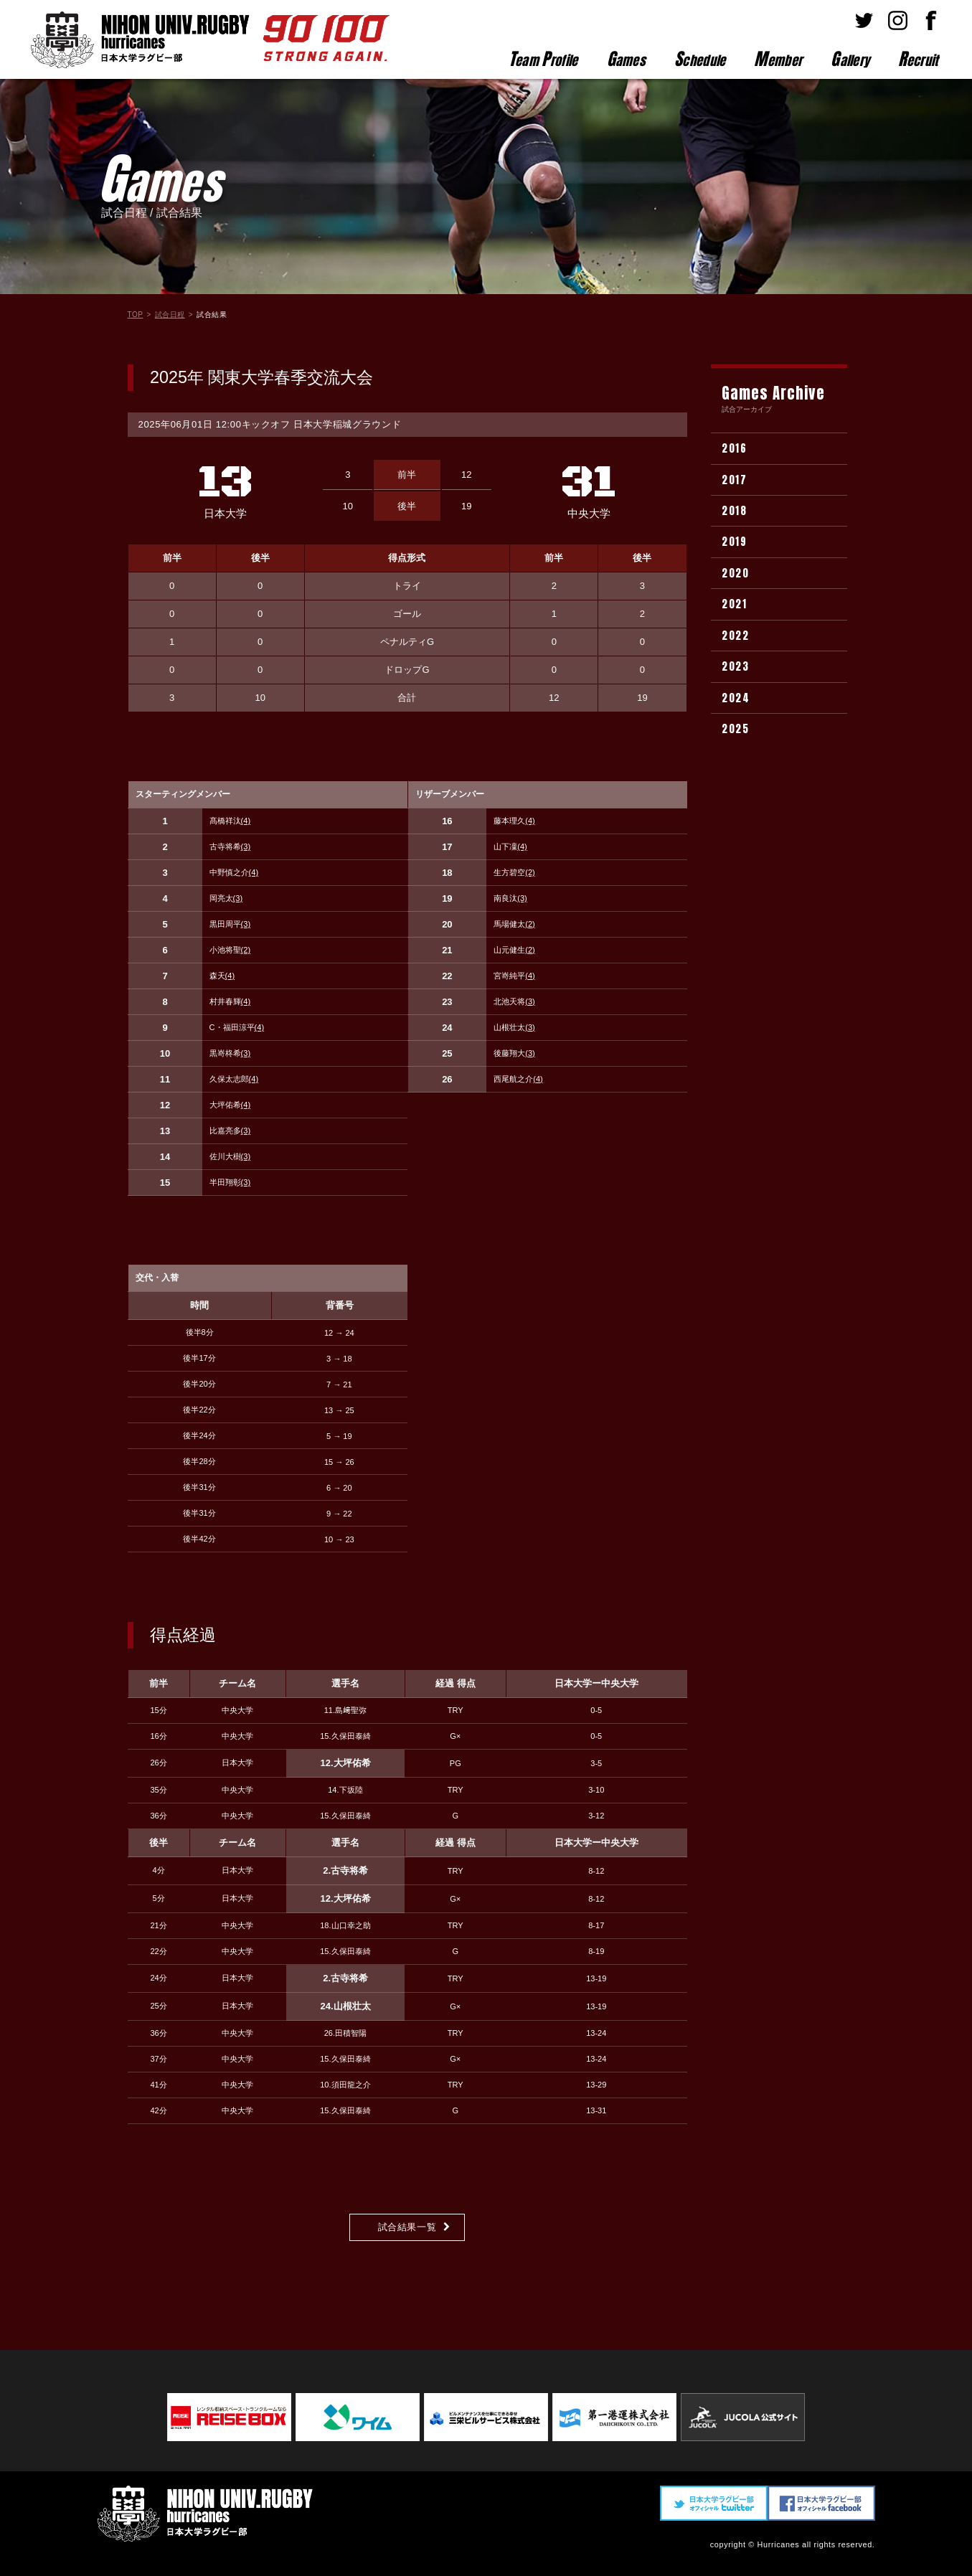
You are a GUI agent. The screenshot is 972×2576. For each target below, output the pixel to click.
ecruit (918, 59)
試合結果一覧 (407, 2227)
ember (778, 59)
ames (626, 59)
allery (850, 59)
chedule (699, 59)
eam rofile (543, 59)
